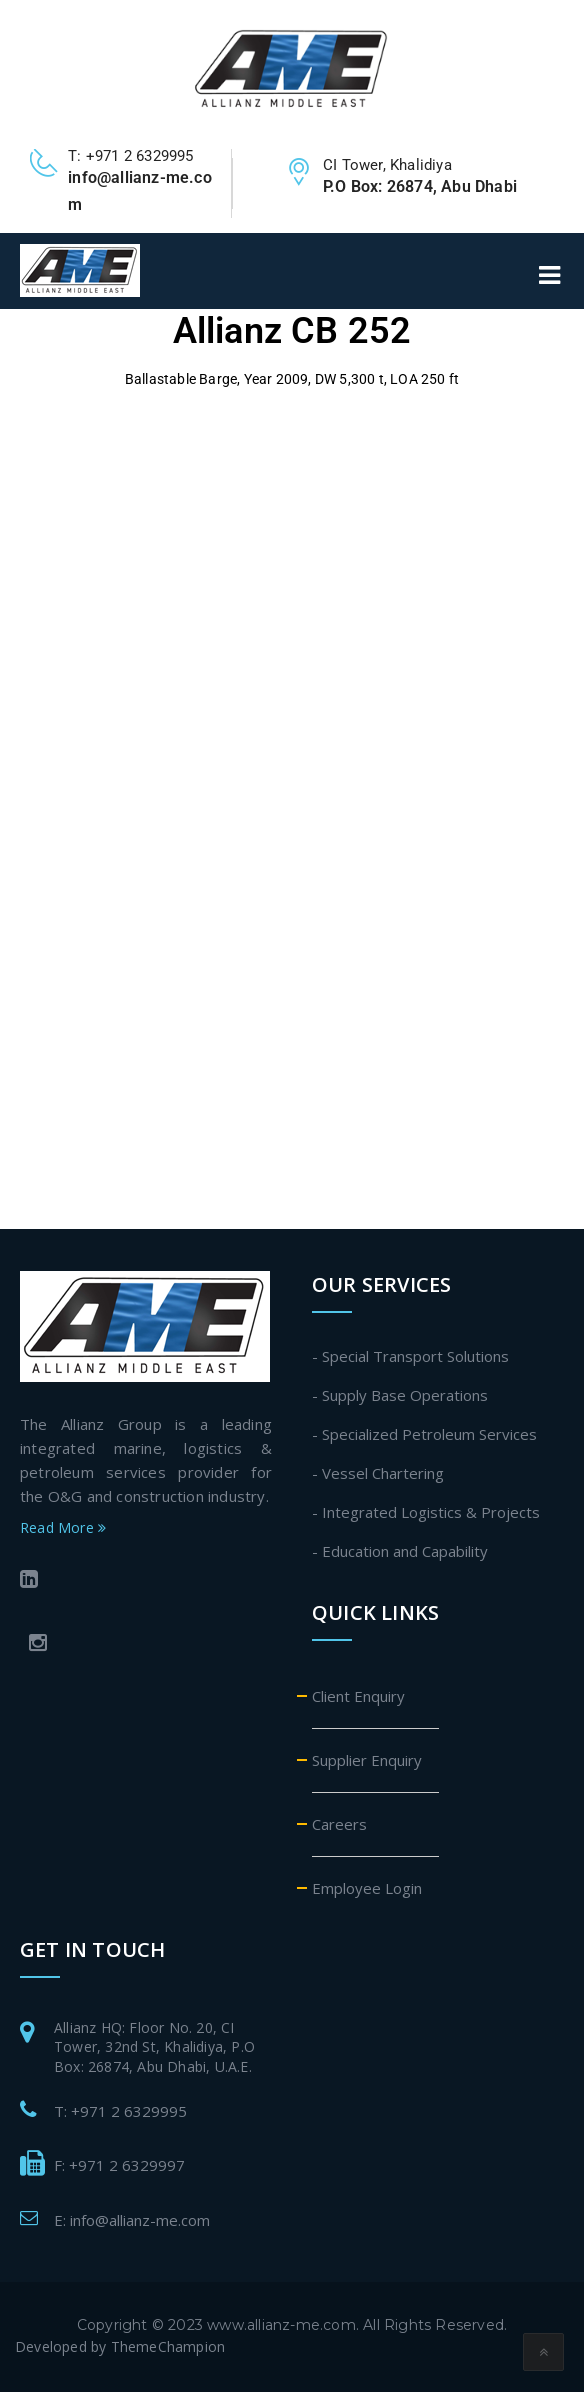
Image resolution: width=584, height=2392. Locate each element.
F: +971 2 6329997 (119, 2165)
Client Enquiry (358, 1696)
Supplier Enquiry (367, 1760)
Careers (339, 1824)
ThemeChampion (168, 2346)
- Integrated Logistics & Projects (426, 1512)
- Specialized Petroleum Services (424, 1434)
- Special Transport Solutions (410, 1356)
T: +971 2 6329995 (120, 2111)
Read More (63, 1527)
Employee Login (367, 1888)
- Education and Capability (400, 1551)
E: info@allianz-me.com (132, 2220)
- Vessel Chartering (378, 1473)
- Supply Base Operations (400, 1395)
